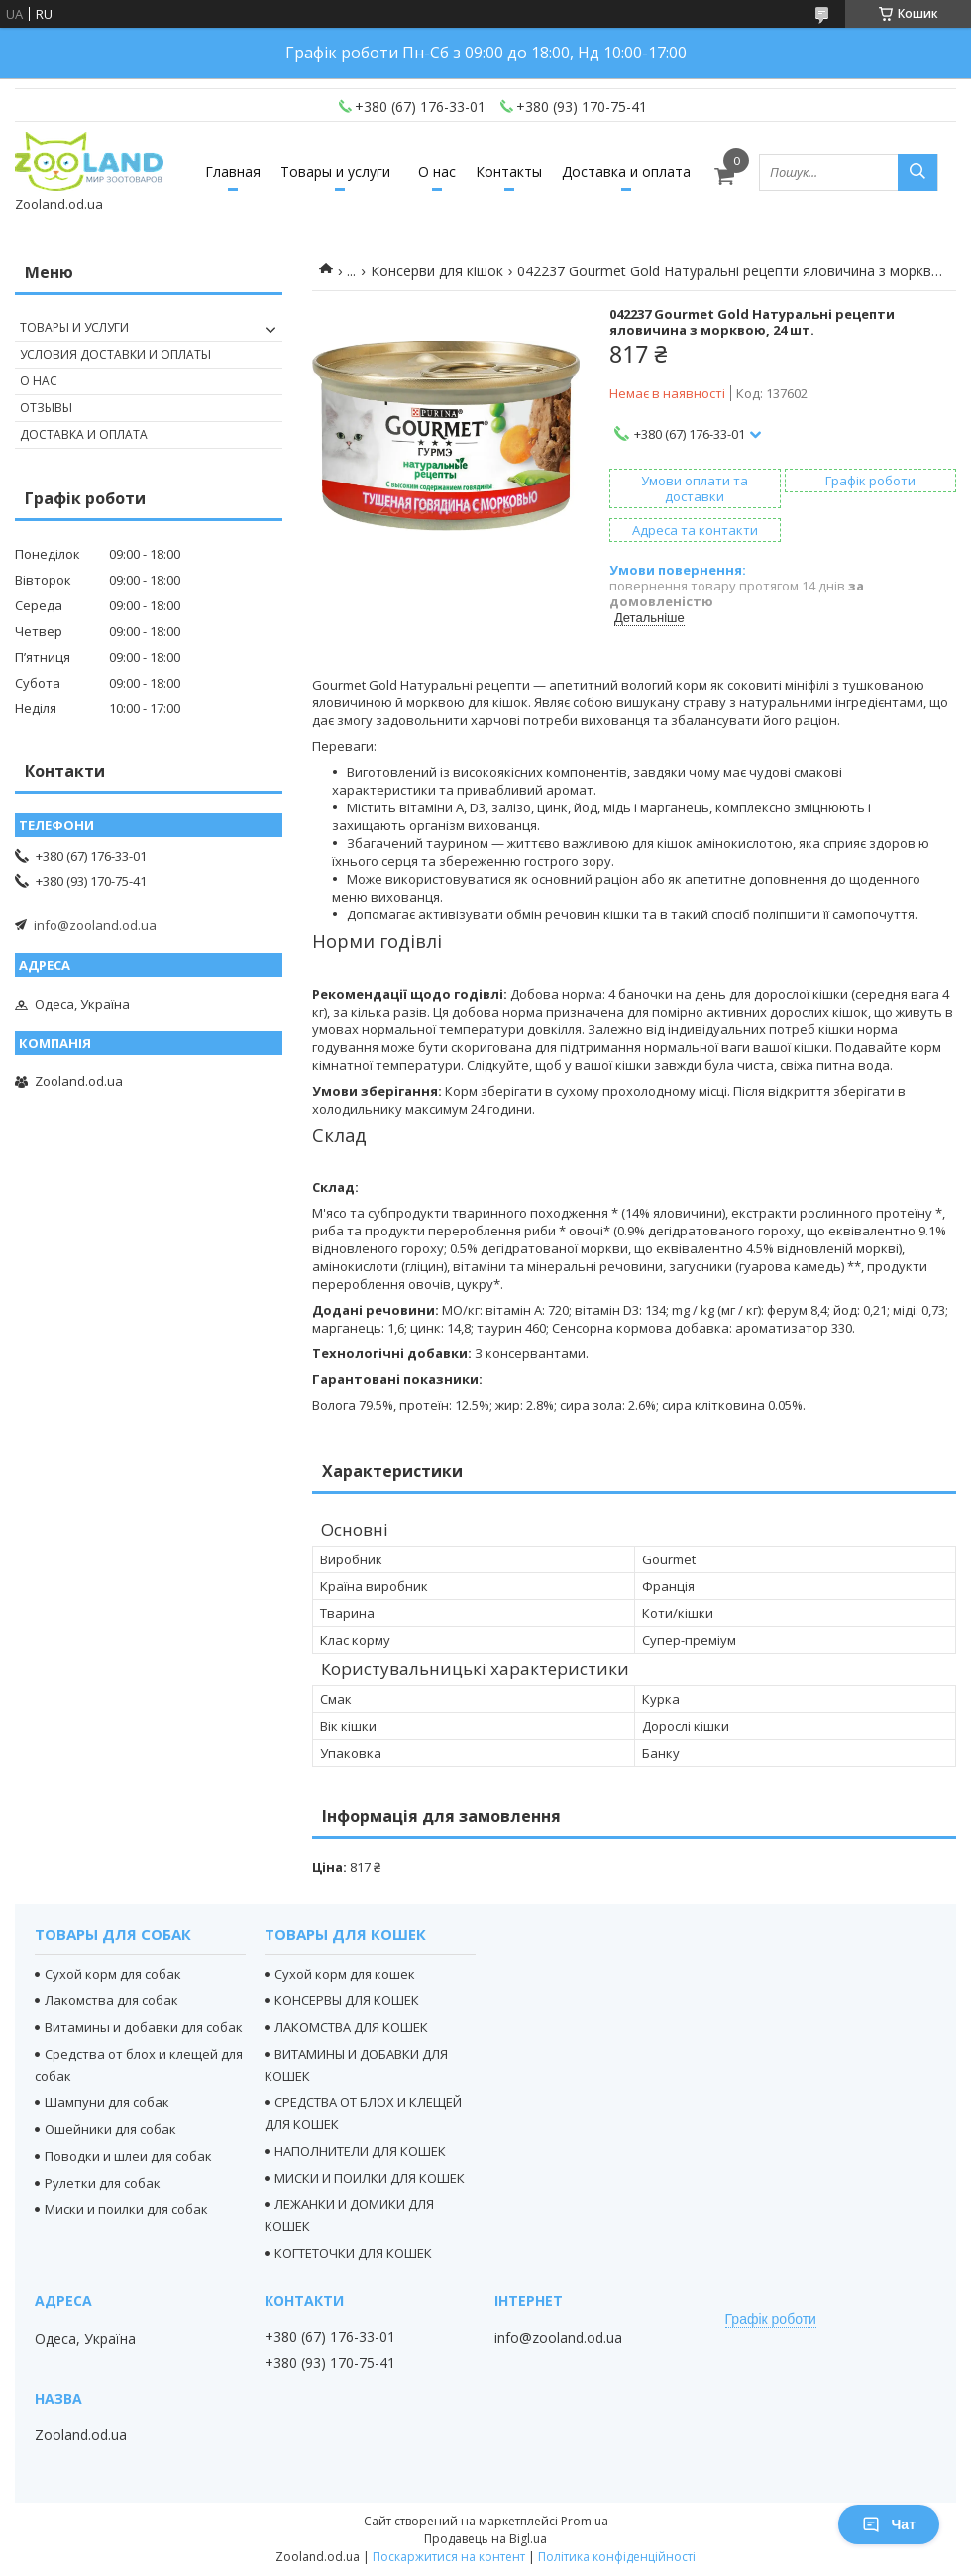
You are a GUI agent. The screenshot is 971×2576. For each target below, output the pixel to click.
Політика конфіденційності (617, 2556)
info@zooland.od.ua (95, 925)
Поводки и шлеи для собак (128, 2156)
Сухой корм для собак (113, 1974)
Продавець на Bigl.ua (485, 2538)
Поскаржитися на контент (449, 2556)
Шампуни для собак (107, 2102)
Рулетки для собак (103, 2183)
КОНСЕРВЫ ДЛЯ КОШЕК (346, 2000)
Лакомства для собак (111, 2000)
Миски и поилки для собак (126, 2209)
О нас (437, 171)
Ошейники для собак (110, 2129)
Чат (889, 2524)
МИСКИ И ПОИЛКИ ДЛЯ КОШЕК (369, 2178)
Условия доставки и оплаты (115, 354)
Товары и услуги (335, 171)
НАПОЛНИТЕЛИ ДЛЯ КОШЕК (360, 2151)
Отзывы (46, 407)
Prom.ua (584, 2521)
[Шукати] (917, 172)
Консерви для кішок (437, 271)
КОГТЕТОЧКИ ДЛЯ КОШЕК (353, 2253)
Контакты (509, 171)
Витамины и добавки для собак (144, 2027)
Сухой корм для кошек (344, 1974)
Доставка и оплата (626, 171)
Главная (233, 171)
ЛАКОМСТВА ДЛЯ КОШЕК (351, 2027)
